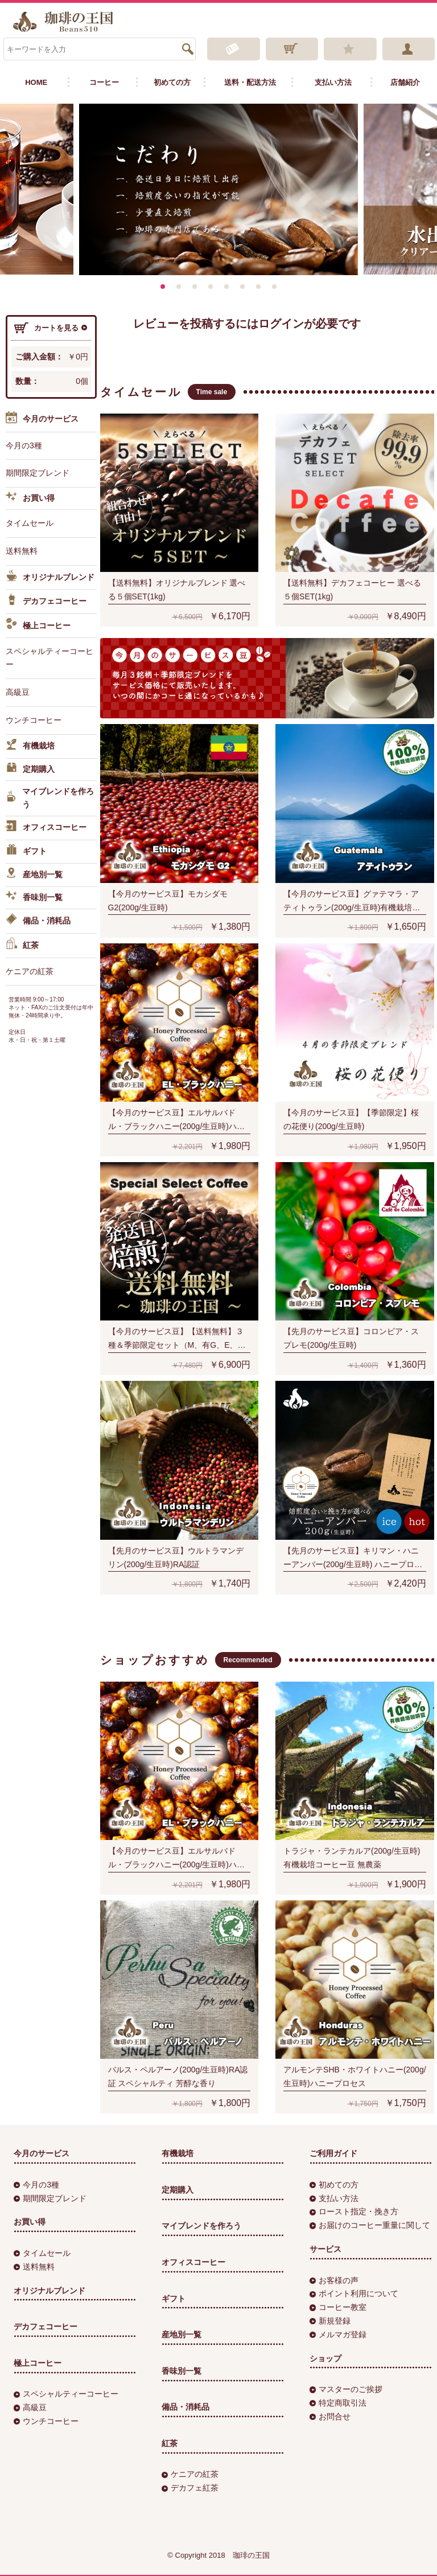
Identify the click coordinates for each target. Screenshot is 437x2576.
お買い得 (30, 498)
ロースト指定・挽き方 (354, 2211)
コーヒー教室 (338, 2307)
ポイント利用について (354, 2293)
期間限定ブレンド (37, 472)
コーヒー (104, 82)
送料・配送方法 (250, 82)
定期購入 (30, 769)
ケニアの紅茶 (29, 970)
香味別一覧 (34, 898)
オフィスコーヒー (46, 827)
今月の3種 (24, 444)
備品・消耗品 (38, 921)
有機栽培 (30, 746)
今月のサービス (42, 419)
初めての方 (172, 82)
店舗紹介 (405, 82)
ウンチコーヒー (33, 719)
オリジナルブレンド (50, 577)
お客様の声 (334, 2279)
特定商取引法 (338, 2402)
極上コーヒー (38, 625)
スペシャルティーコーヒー (49, 657)
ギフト (26, 851)
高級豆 (18, 692)
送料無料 (22, 550)
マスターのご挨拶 (346, 2389)
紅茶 (22, 945)
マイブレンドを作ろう (50, 797)
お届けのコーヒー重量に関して (370, 2225)
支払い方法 (333, 82)
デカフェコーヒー (46, 602)
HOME (36, 82)
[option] (218, 189)
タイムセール (29, 523)
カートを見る (50, 327)
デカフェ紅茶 (190, 2487)
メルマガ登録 (338, 2333)
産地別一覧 (34, 874)
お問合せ (330, 2415)
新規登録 (330, 2320)
